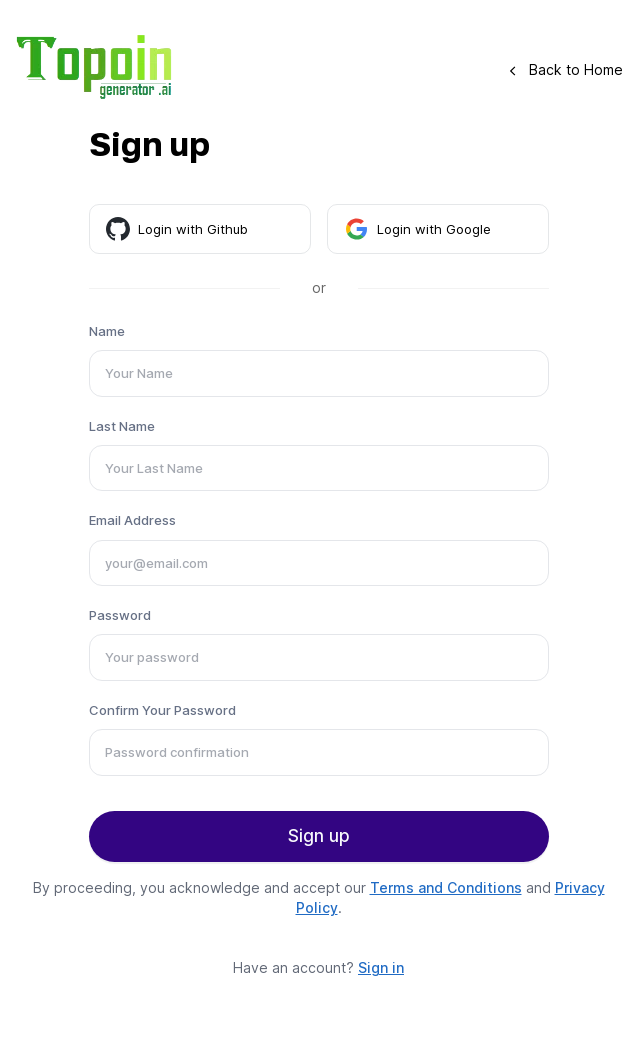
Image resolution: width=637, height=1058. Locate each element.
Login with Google (417, 229)
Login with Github (177, 229)
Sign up (319, 835)
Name (107, 331)
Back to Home (566, 69)
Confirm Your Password (162, 710)
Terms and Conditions (446, 887)
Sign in (381, 967)
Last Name (122, 426)
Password (120, 615)
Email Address (132, 520)
